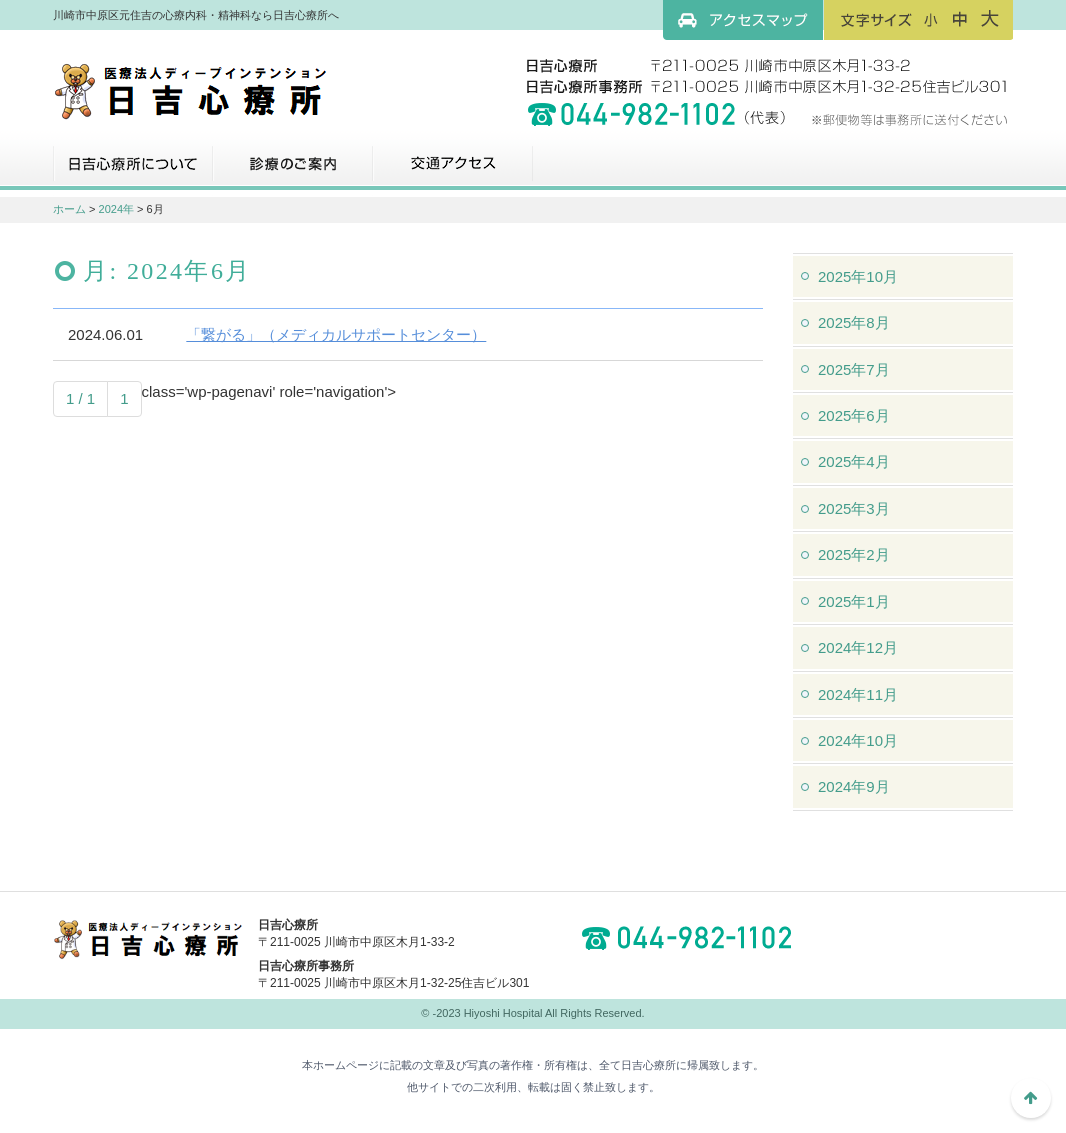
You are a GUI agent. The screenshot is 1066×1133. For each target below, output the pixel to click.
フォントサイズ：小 (931, 19)
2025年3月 (854, 508)
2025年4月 (854, 461)
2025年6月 (854, 415)
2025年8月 (854, 322)
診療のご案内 (293, 171)
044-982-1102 (693, 938)
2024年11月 (858, 694)
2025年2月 (854, 554)
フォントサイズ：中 (960, 19)
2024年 (116, 209)
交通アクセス (453, 171)
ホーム (69, 209)
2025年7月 (854, 369)
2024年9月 (854, 786)
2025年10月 (858, 276)
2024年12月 (858, 647)
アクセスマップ (743, 20)
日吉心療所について (133, 171)
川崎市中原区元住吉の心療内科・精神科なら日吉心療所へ (190, 90)
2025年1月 (854, 601)
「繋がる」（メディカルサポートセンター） (336, 334)
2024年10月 (858, 740)
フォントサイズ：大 (990, 19)
